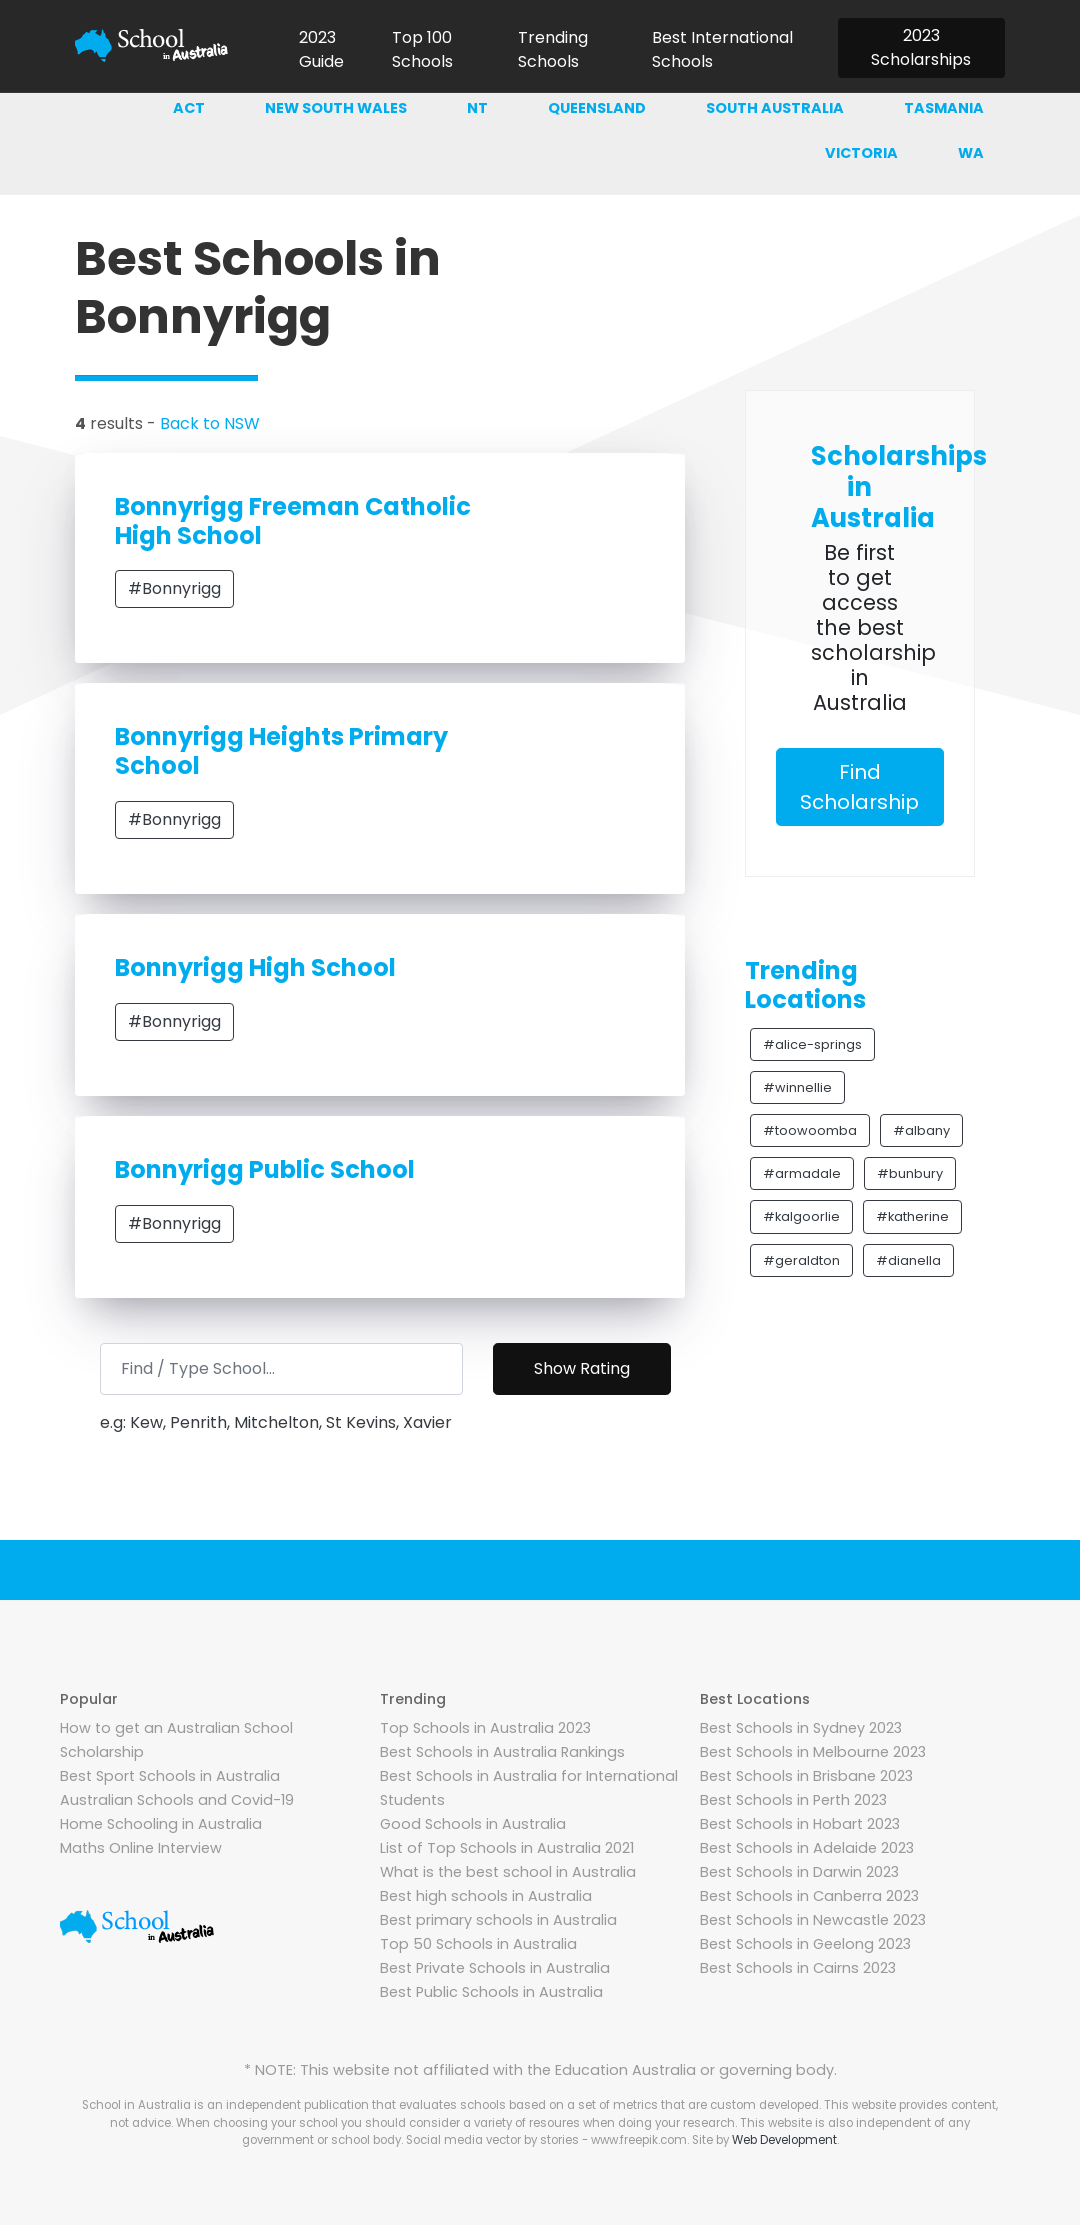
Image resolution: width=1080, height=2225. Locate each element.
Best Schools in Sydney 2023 (801, 1728)
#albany (921, 1130)
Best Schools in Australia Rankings (502, 1752)
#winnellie (797, 1087)
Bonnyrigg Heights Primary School (281, 751)
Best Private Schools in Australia (495, 1968)
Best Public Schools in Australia (491, 1992)
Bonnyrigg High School (255, 967)
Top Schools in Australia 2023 (485, 1728)
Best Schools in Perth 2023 (793, 1800)
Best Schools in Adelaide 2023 (807, 1848)
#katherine (912, 1216)
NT (477, 108)
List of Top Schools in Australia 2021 (507, 1848)
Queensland (597, 108)
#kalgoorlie (801, 1216)
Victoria (861, 153)
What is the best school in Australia (508, 1872)
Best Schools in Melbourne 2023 (813, 1752)
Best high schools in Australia (486, 1896)
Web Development (784, 2140)
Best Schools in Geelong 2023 (805, 1944)
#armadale (802, 1173)
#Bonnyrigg (174, 588)
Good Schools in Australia (473, 1824)
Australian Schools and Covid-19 (177, 1800)
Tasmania (944, 108)
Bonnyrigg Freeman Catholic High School (293, 521)
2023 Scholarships (921, 47)
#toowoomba (810, 1130)
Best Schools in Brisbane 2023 (806, 1776)
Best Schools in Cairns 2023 (798, 1968)
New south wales (336, 108)
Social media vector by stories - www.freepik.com (546, 2140)
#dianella (908, 1260)
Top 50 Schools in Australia (478, 1944)
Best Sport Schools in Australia (170, 1776)
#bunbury (910, 1173)
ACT (189, 108)
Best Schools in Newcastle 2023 (813, 1920)
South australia (775, 108)
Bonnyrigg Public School (265, 1169)
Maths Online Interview (141, 1848)
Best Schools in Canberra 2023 (809, 1896)
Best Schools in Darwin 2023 (799, 1872)
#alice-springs (812, 1044)
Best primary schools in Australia (498, 1920)
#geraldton (801, 1260)
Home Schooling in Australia (161, 1824)
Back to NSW (210, 423)
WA (971, 153)
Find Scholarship (859, 787)
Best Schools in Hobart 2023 (800, 1824)
